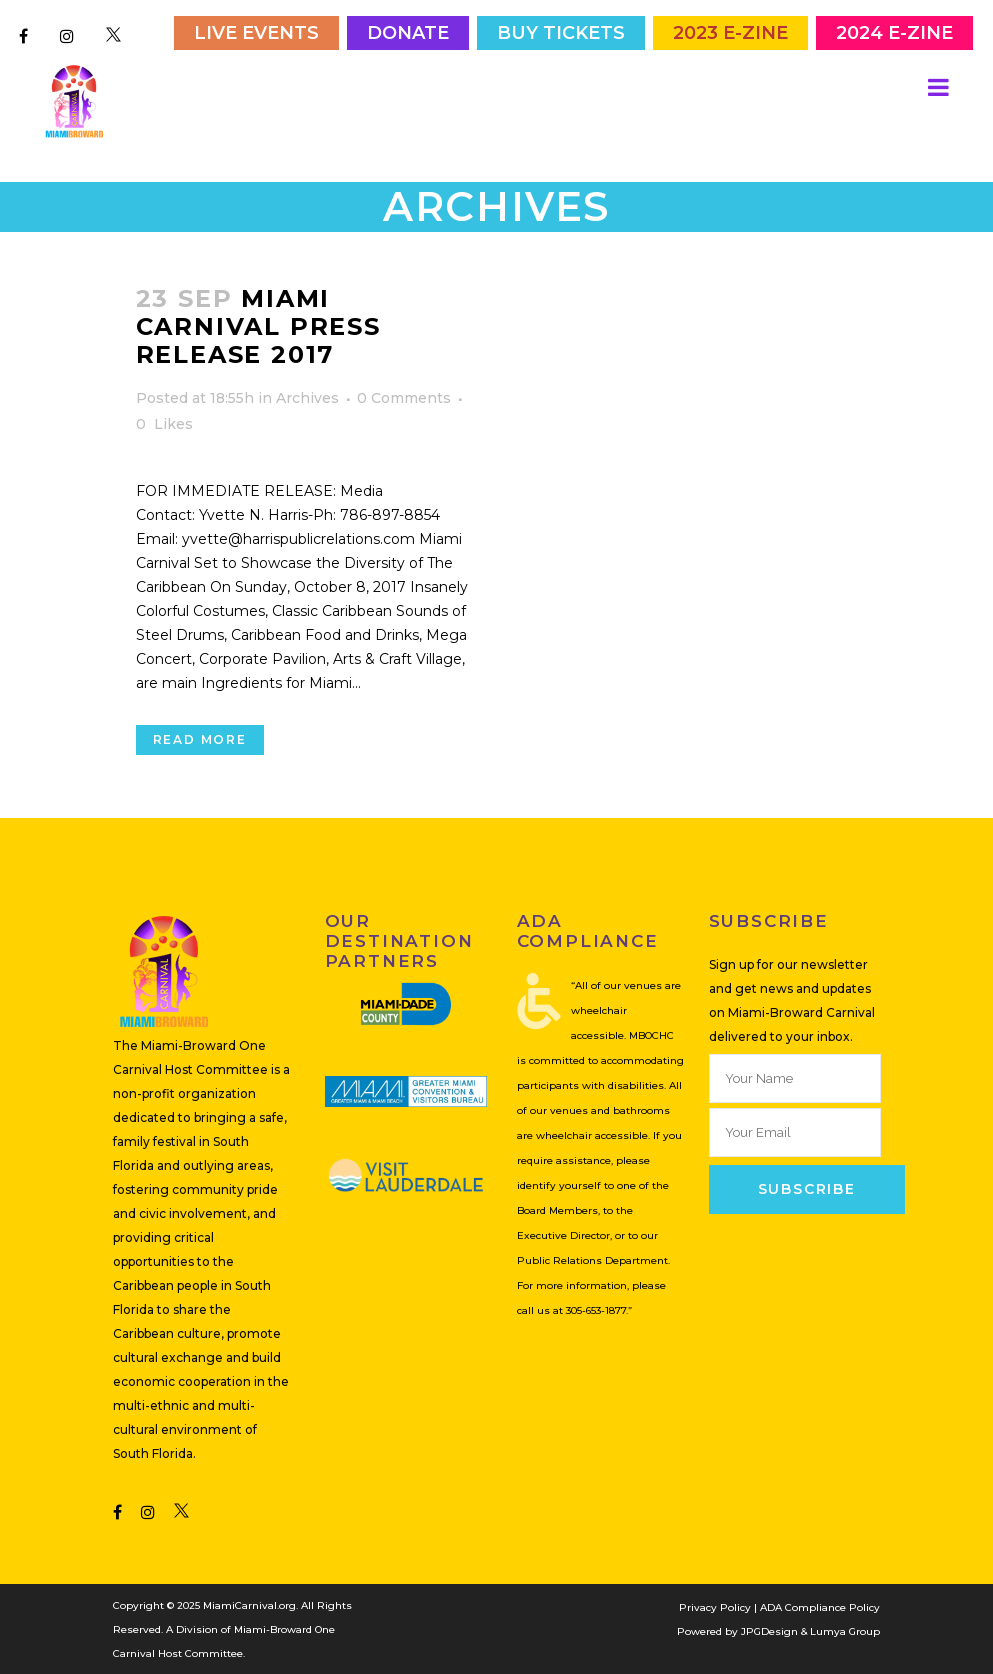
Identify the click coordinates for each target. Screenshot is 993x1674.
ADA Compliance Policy (820, 1606)
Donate (408, 33)
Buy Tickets (561, 33)
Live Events (256, 33)
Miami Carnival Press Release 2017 (258, 324)
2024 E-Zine (894, 33)
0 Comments (404, 396)
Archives (307, 396)
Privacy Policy (715, 1606)
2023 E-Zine (730, 33)
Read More (200, 737)
